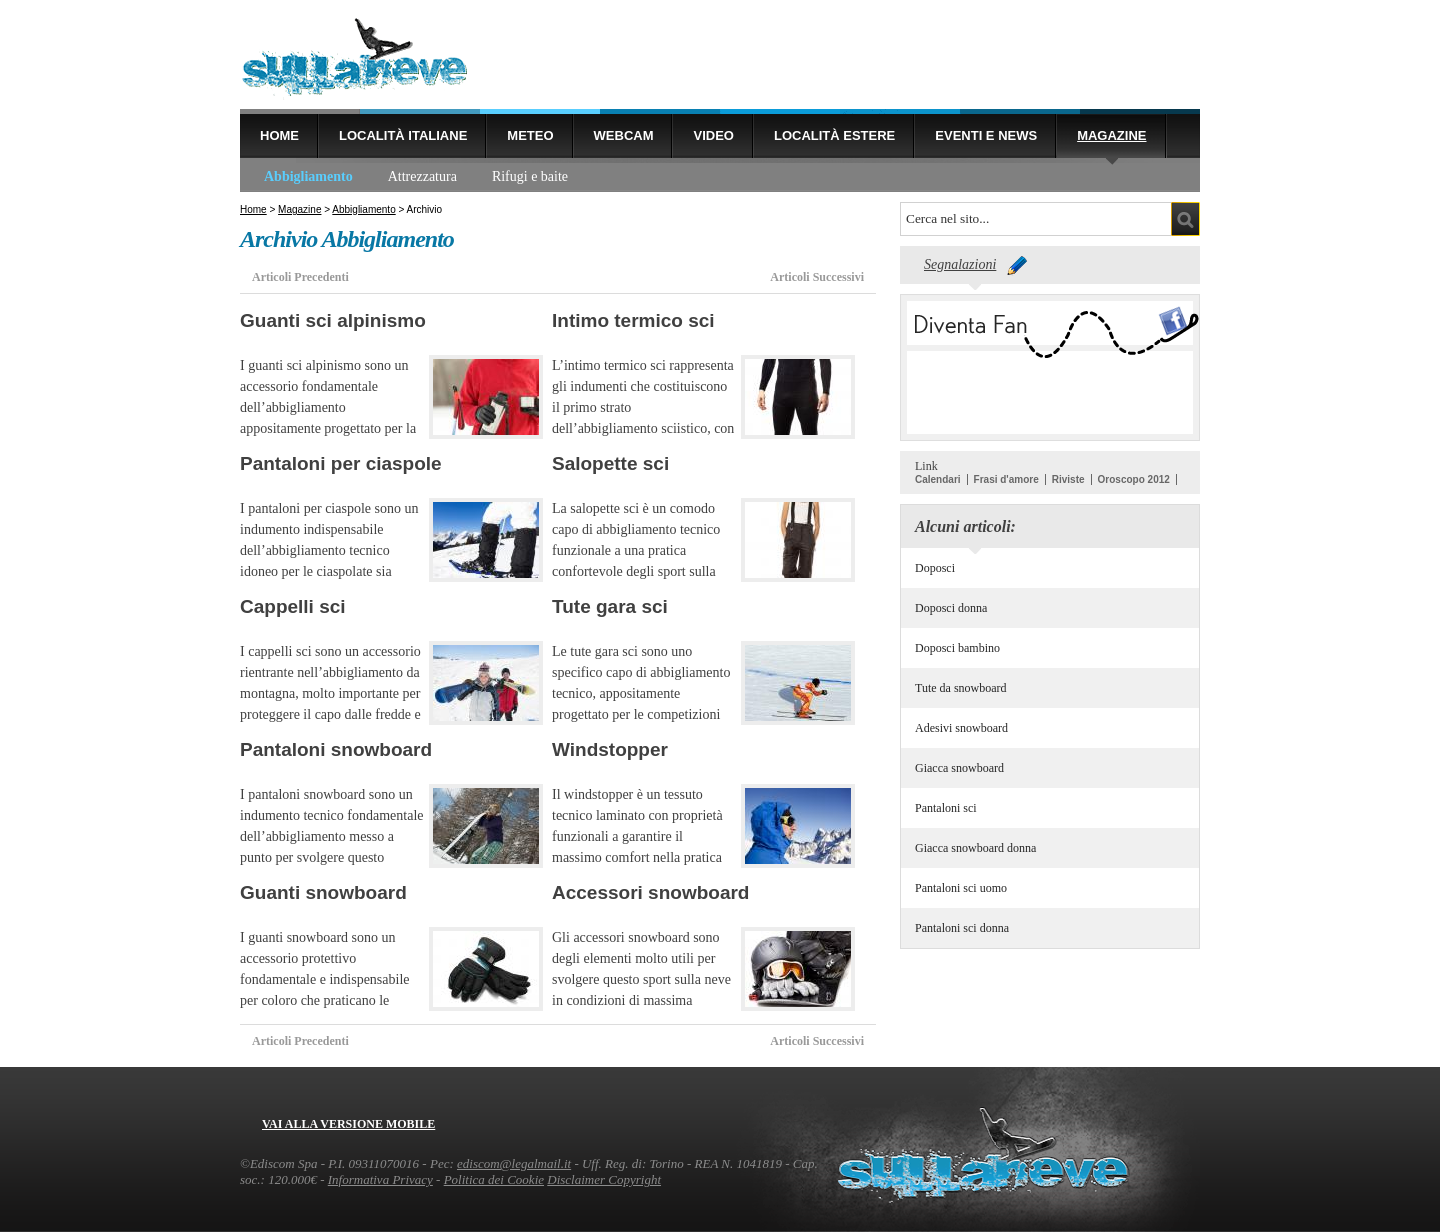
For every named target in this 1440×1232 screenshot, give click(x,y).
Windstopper (610, 749)
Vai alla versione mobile (348, 1124)
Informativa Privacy (380, 1179)
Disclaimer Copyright (604, 1179)
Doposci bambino (957, 648)
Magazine (1111, 135)
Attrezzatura (422, 176)
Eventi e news (986, 135)
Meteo (530, 135)
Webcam (624, 135)
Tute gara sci (610, 606)
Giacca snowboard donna (975, 848)
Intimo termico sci (633, 320)
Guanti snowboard (323, 892)
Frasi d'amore (1006, 479)
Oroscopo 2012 (1134, 479)
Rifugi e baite (530, 176)
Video (713, 135)
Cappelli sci (293, 606)
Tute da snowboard (961, 688)
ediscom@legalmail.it (514, 1163)
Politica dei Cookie (494, 1179)
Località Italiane (403, 135)
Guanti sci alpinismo (333, 320)
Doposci (935, 568)
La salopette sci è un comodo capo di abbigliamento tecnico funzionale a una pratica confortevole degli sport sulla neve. (636, 550)
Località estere (834, 135)
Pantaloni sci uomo (961, 888)
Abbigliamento (308, 176)
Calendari (938, 479)
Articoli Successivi (817, 277)
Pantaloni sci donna (962, 928)
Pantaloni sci (946, 808)
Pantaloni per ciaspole (341, 463)
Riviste (1068, 479)
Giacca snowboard (959, 768)
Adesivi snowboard (961, 728)
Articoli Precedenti (300, 277)
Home (279, 135)
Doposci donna (951, 608)
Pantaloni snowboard (336, 749)
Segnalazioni (960, 264)
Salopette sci (610, 463)
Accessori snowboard (650, 892)
